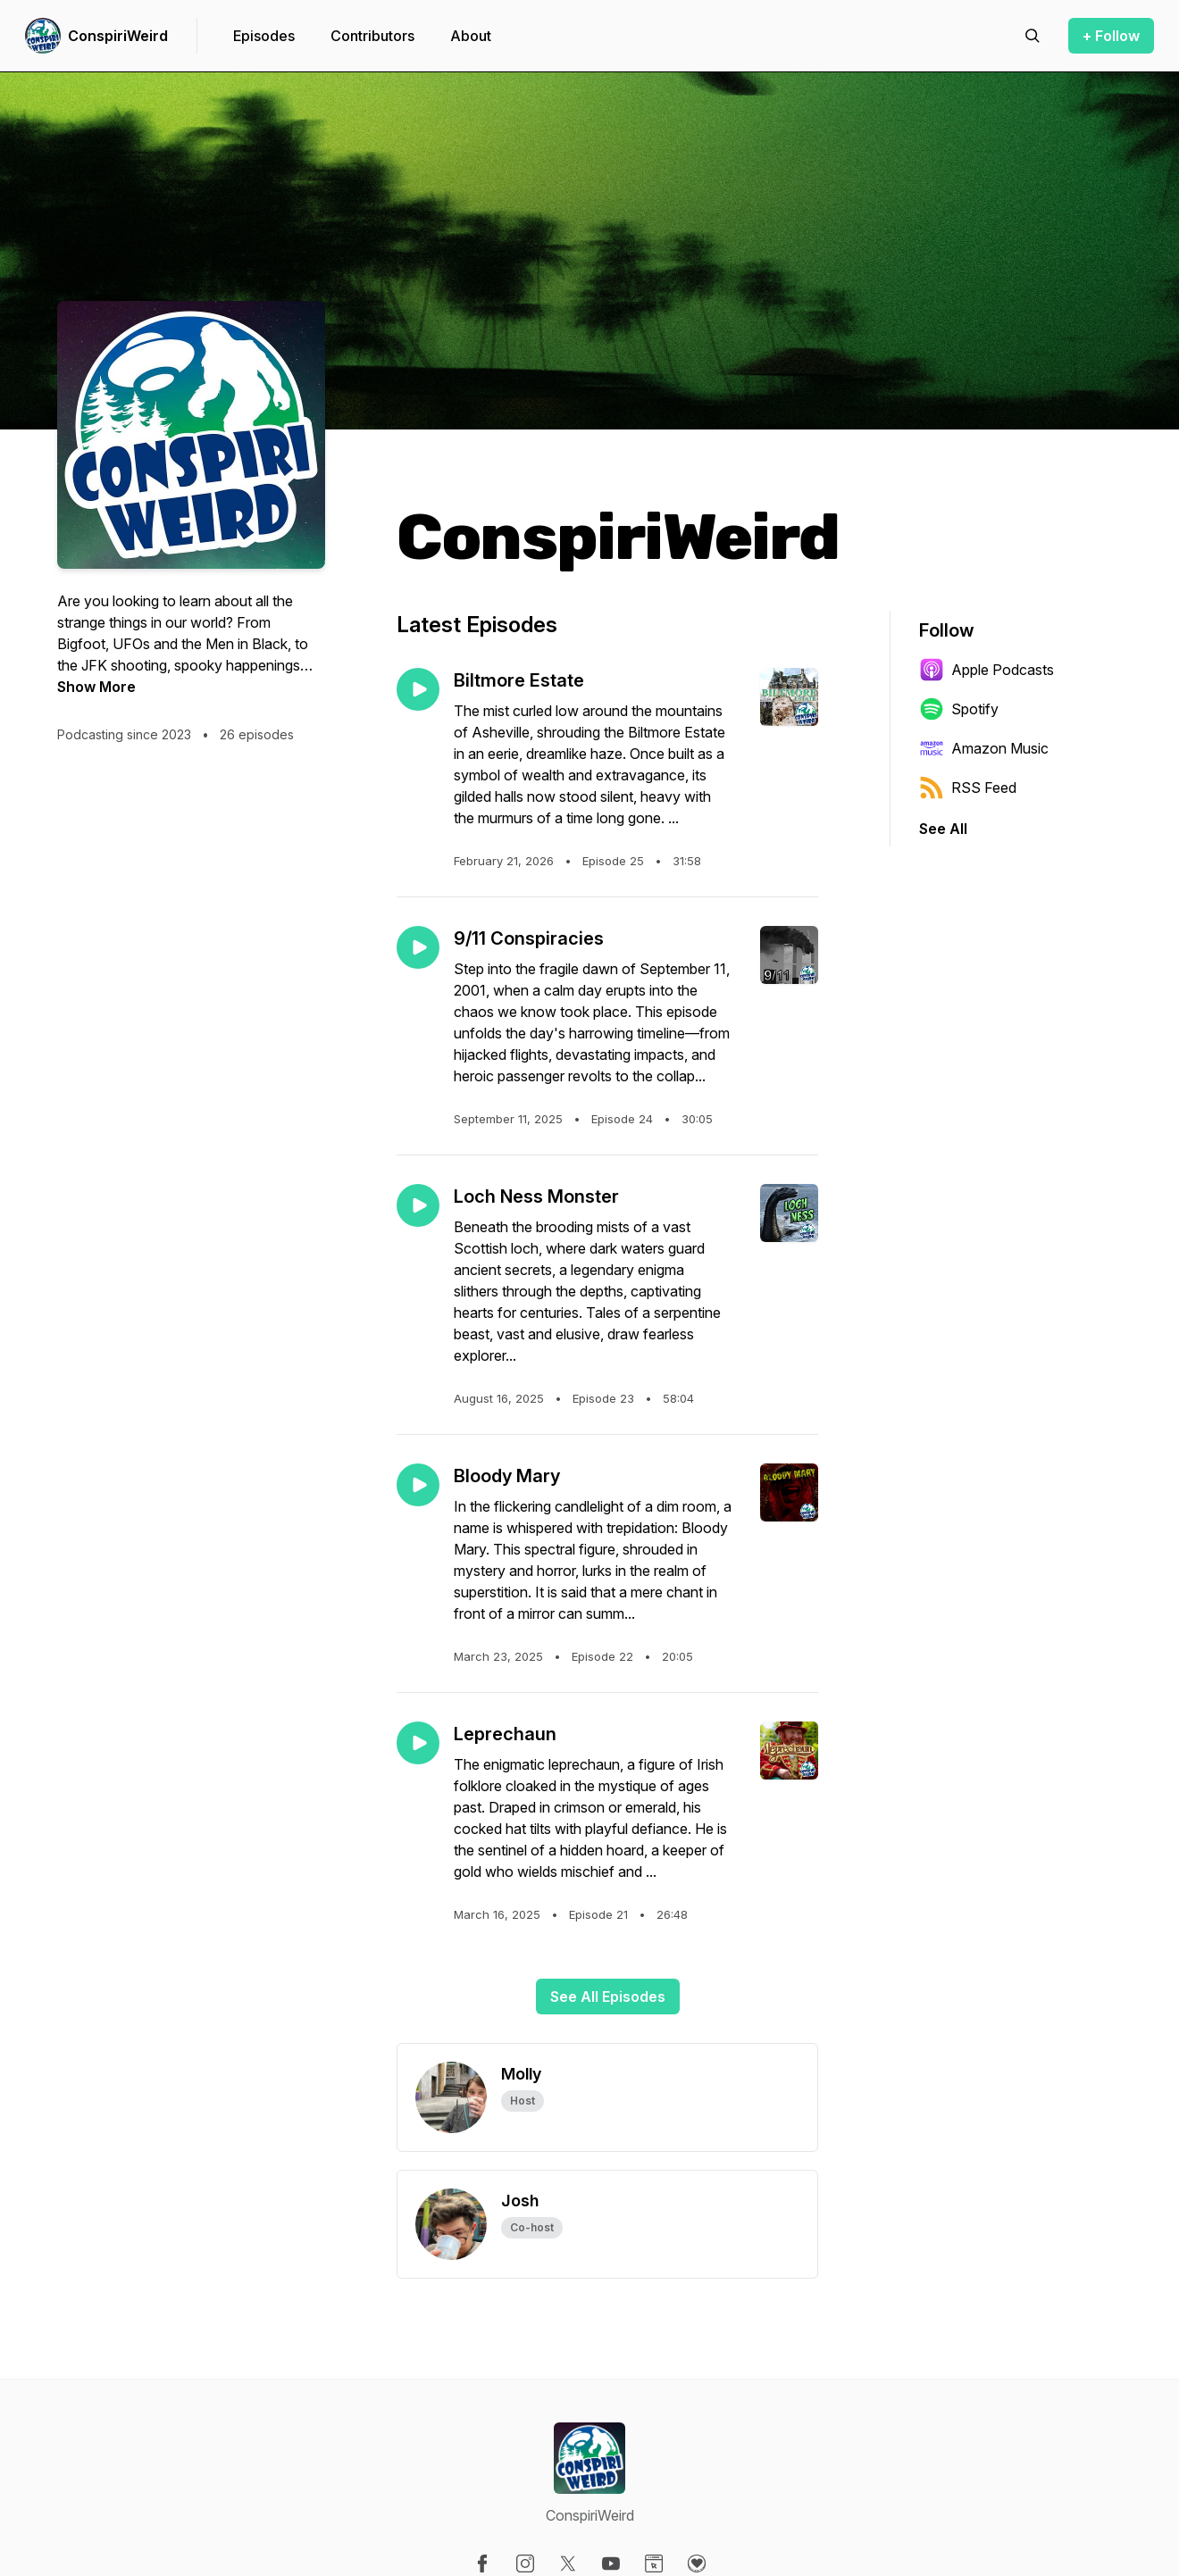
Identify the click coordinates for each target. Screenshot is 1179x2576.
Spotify (959, 708)
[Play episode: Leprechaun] (418, 1743)
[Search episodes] (1032, 35)
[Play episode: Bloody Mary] (418, 1484)
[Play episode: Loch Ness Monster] (418, 1205)
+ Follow (1111, 36)
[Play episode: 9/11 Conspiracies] (418, 947)
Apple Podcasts (986, 669)
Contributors (372, 36)
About (470, 36)
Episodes (264, 36)
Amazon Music (984, 748)
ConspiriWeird (118, 36)
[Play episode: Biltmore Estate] (418, 689)
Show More (96, 687)
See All (943, 829)
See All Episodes (607, 1996)
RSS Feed (967, 787)
